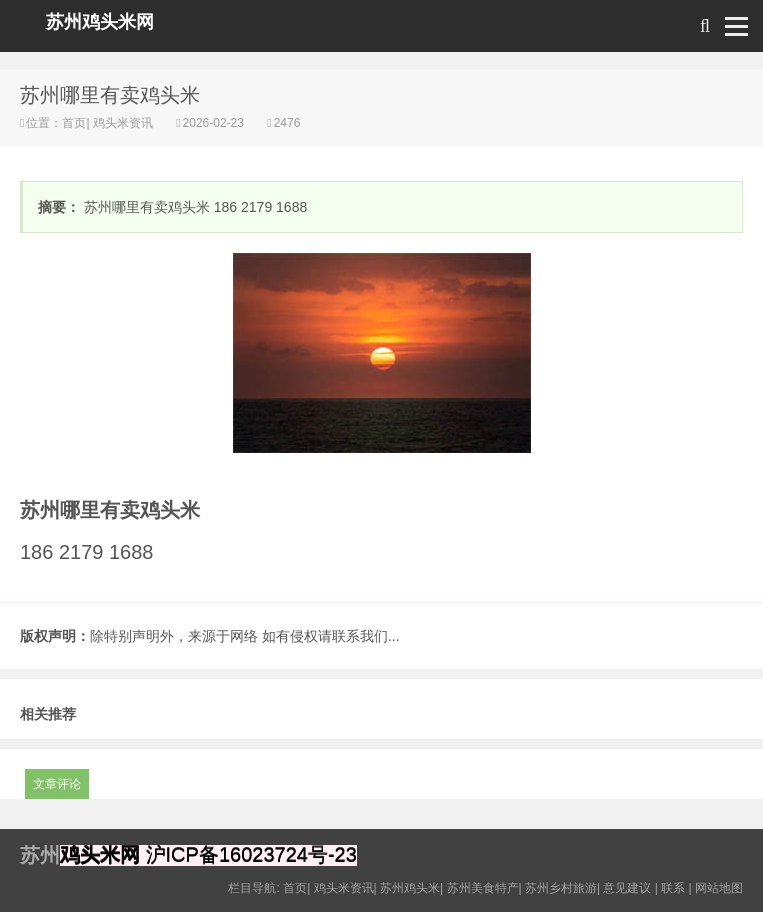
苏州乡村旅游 (561, 888)
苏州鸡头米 (410, 888)
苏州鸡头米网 (100, 22)
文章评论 (57, 784)
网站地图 (719, 888)
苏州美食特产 (483, 888)
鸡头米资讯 (123, 123)
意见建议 (627, 888)
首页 (74, 123)
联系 (673, 888)
